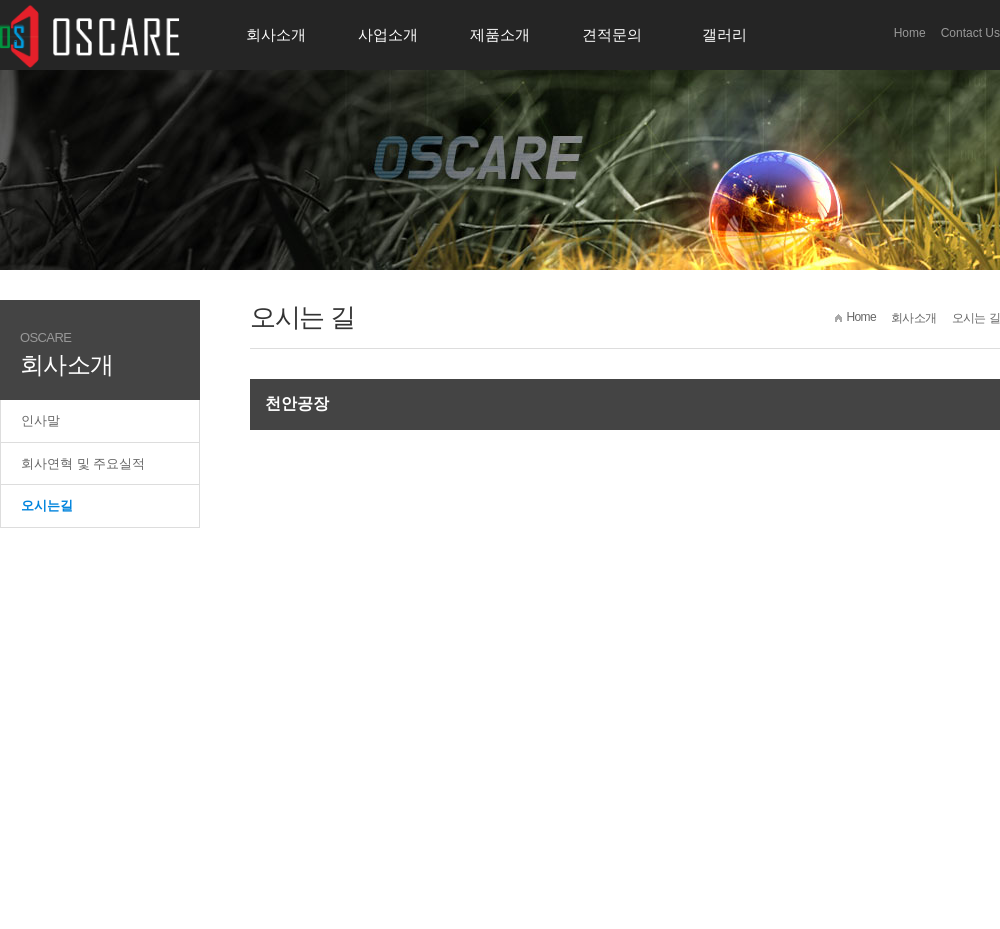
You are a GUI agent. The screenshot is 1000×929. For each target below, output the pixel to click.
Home (910, 33)
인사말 (40, 420)
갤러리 (724, 34)
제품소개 (500, 34)
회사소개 (276, 34)
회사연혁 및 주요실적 (83, 463)
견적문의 (612, 34)
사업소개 (388, 34)
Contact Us (970, 33)
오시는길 (47, 505)
